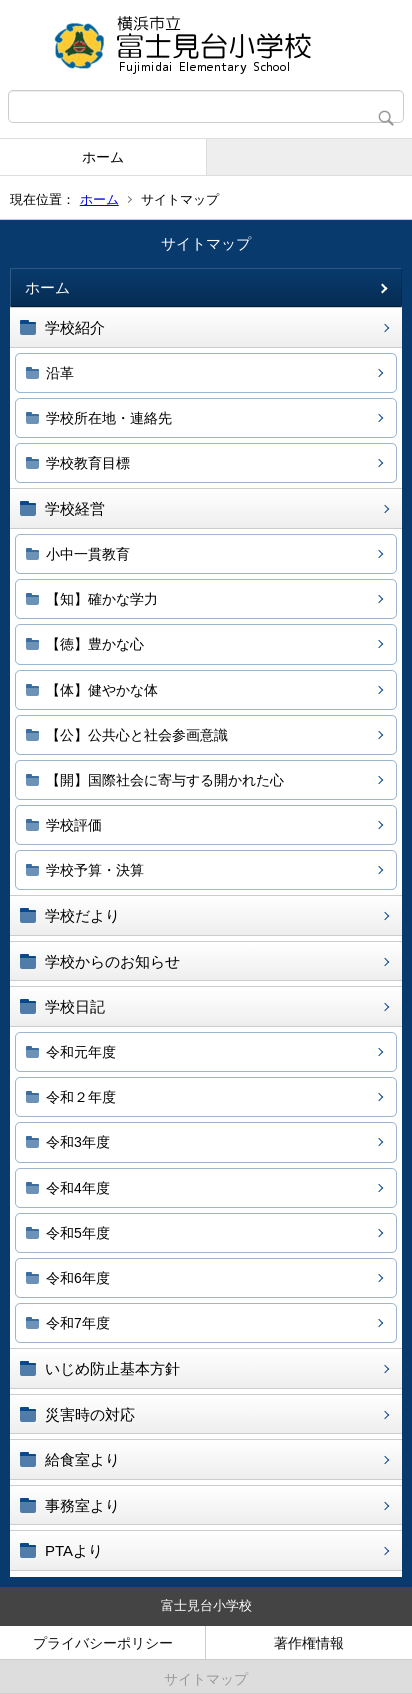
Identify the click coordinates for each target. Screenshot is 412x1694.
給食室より (82, 1459)
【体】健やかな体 (102, 690)
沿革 (60, 373)
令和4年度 (78, 1188)
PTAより (74, 1550)
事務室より (82, 1505)
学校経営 (75, 508)
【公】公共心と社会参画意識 (137, 735)
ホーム (103, 157)
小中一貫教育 (88, 554)
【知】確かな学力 (102, 599)
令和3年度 (78, 1142)
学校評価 (74, 825)
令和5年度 (78, 1233)
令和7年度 (78, 1323)
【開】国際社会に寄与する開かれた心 (165, 780)
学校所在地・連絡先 (109, 418)
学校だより (82, 915)
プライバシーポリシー (103, 1643)
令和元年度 (81, 1052)
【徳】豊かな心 (95, 644)
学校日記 (75, 1006)
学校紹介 (75, 327)
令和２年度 (81, 1097)
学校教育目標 (88, 463)
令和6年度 (78, 1278)
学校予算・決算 (95, 870)
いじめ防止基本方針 (112, 1368)
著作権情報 (309, 1643)
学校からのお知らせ (112, 961)
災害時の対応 (90, 1414)
